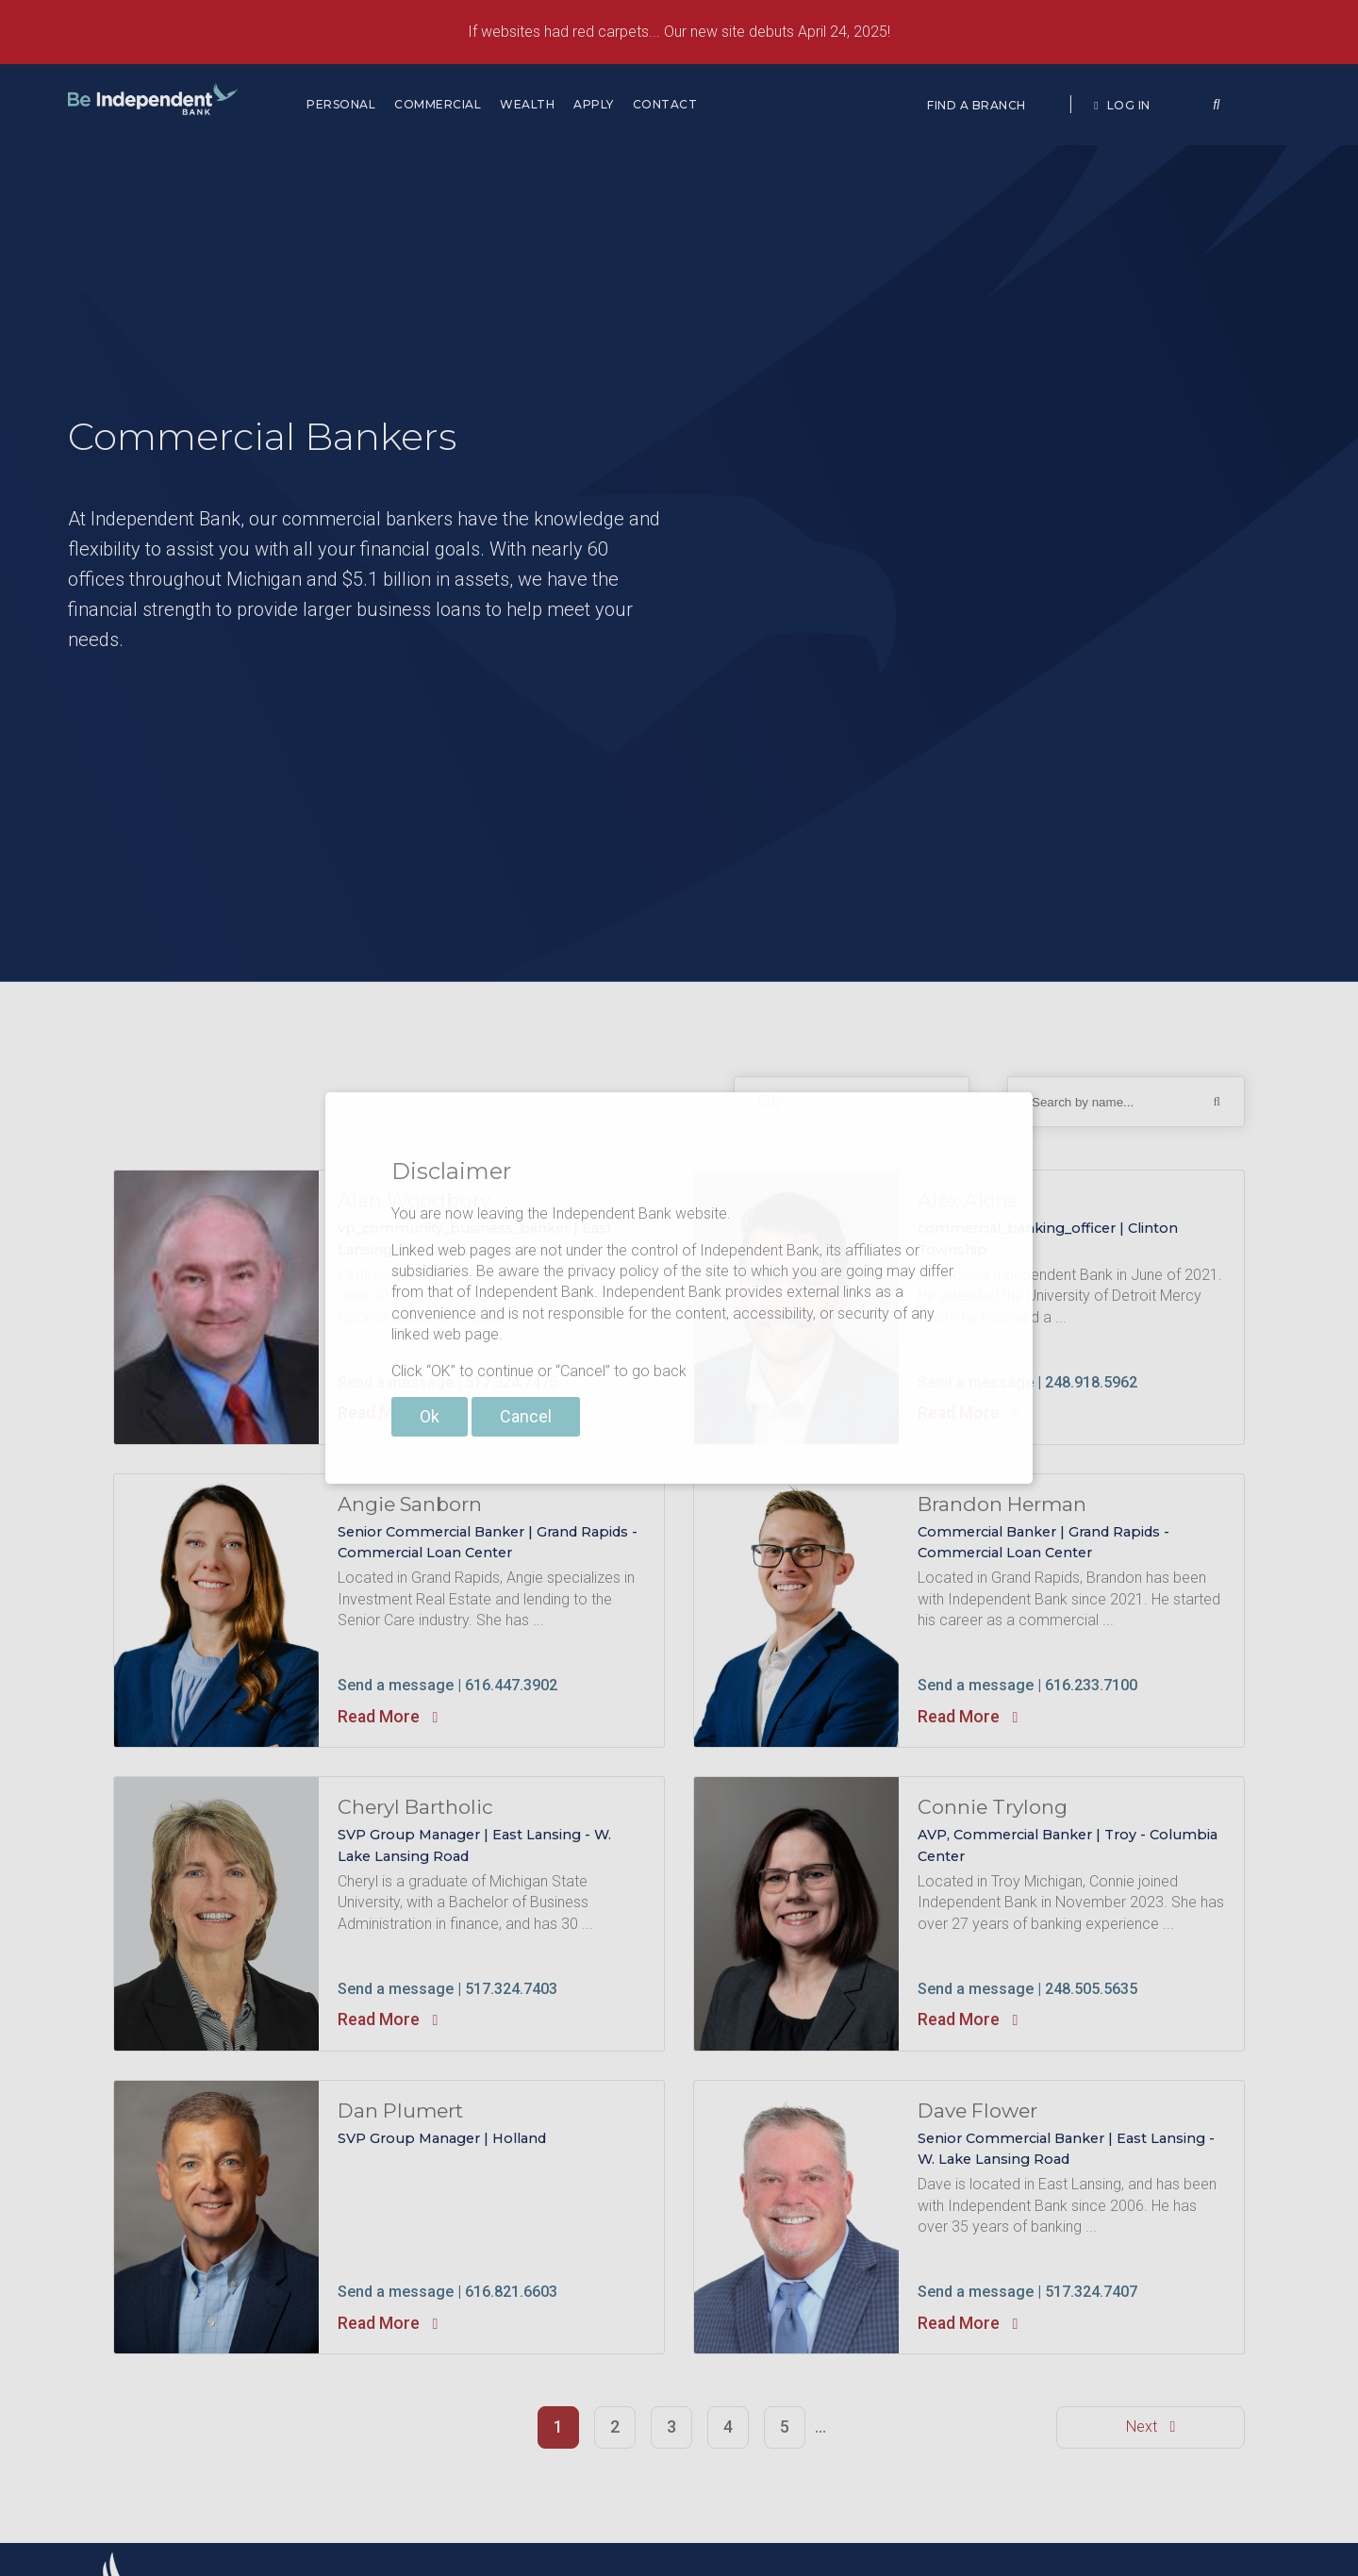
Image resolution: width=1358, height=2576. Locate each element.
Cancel (526, 1416)
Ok (429, 1416)
